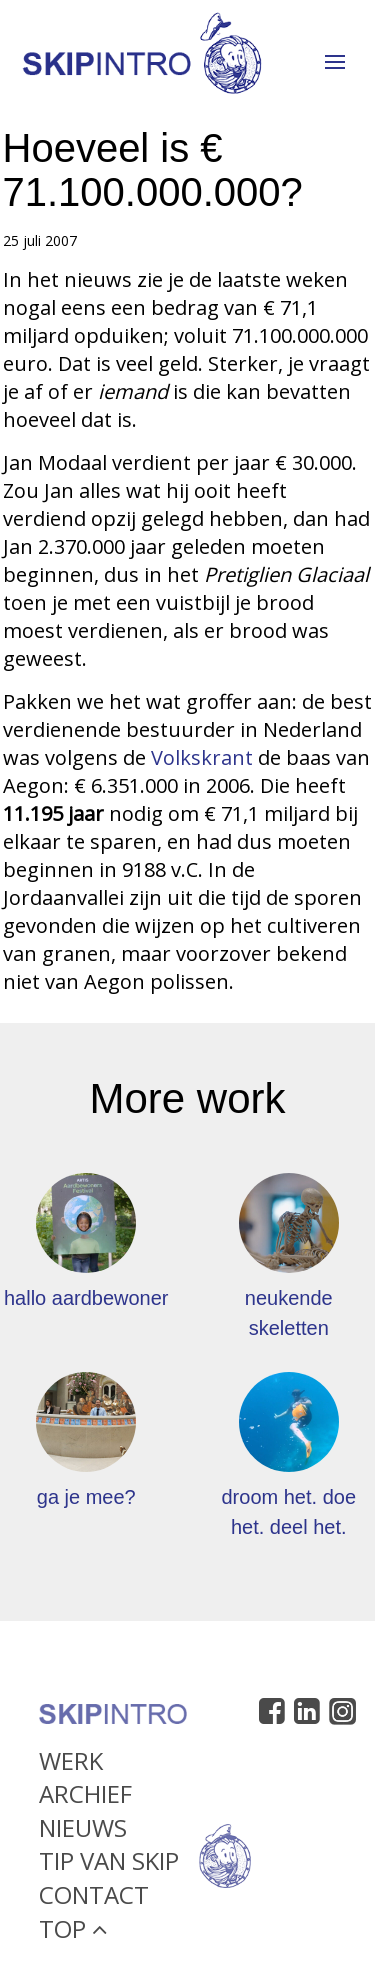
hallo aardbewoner (86, 1298)
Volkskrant (204, 757)
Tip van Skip (109, 1865)
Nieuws (83, 1831)
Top (73, 1932)
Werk (71, 1764)
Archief (85, 1798)
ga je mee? (86, 1497)
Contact (94, 1899)
